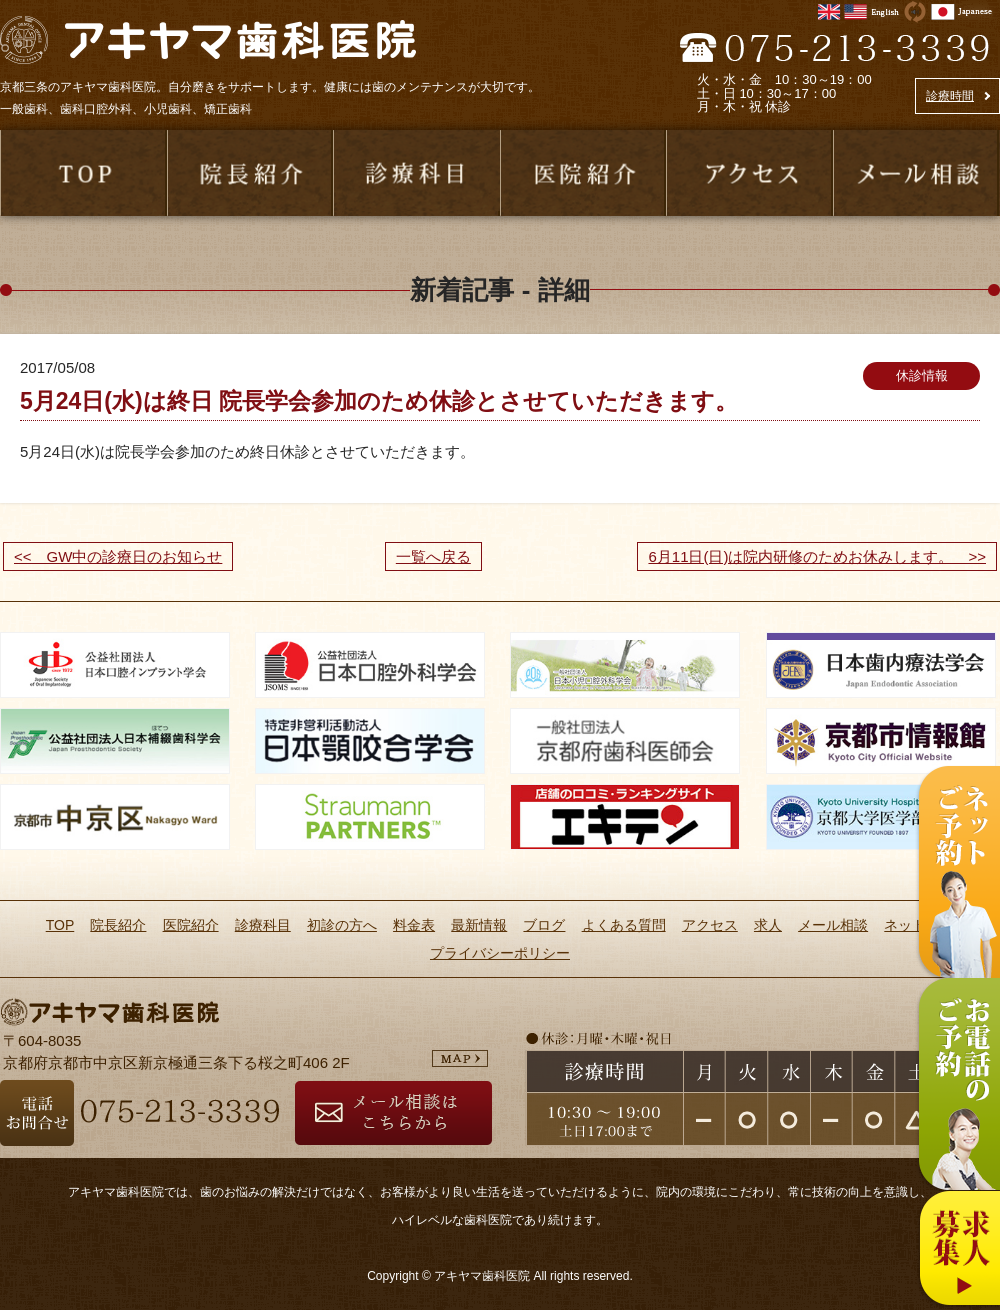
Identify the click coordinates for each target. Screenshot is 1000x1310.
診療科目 (263, 925)
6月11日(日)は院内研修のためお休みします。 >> (817, 556)
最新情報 (479, 925)
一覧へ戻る (433, 556)
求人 (768, 925)
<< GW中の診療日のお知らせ (118, 556)
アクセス (710, 925)
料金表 (414, 925)
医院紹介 (191, 925)
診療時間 (950, 96)
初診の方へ (342, 925)
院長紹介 (118, 925)
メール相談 (833, 925)
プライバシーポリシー (500, 953)
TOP (60, 925)
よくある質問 (624, 925)
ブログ (544, 925)
